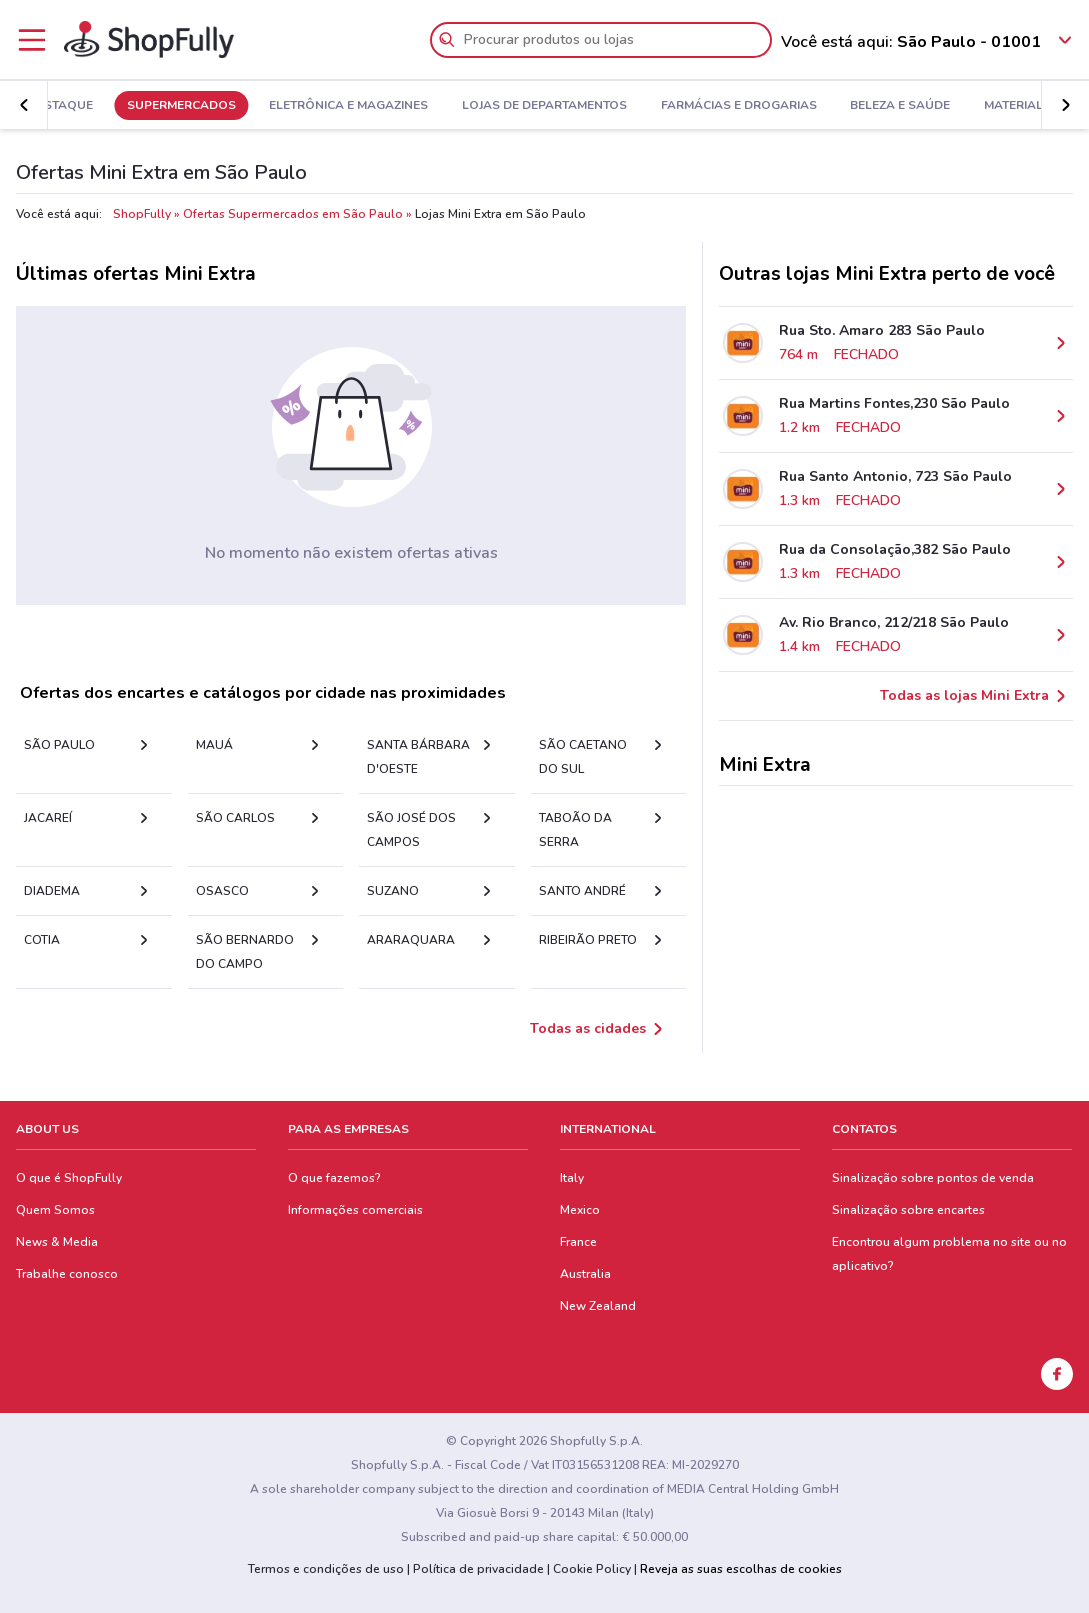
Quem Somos (55, 1210)
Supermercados (237, 106)
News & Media (57, 1242)
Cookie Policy (592, 1569)
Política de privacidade (478, 1569)
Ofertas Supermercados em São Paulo (293, 214)
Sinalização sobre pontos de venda (933, 1178)
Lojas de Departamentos (601, 106)
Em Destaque (107, 106)
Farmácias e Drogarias (795, 106)
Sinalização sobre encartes (908, 1210)
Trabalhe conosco (67, 1274)
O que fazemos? (334, 1178)
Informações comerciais (355, 1210)
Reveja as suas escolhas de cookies (741, 1569)
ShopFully (142, 214)
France (578, 1242)
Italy (572, 1178)
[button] (1065, 105)
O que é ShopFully (69, 1178)
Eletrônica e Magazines (405, 106)
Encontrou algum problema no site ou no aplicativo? (949, 1254)
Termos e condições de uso (326, 1569)
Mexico (580, 1210)
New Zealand (598, 1306)
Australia (585, 1274)
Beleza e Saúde (957, 106)
